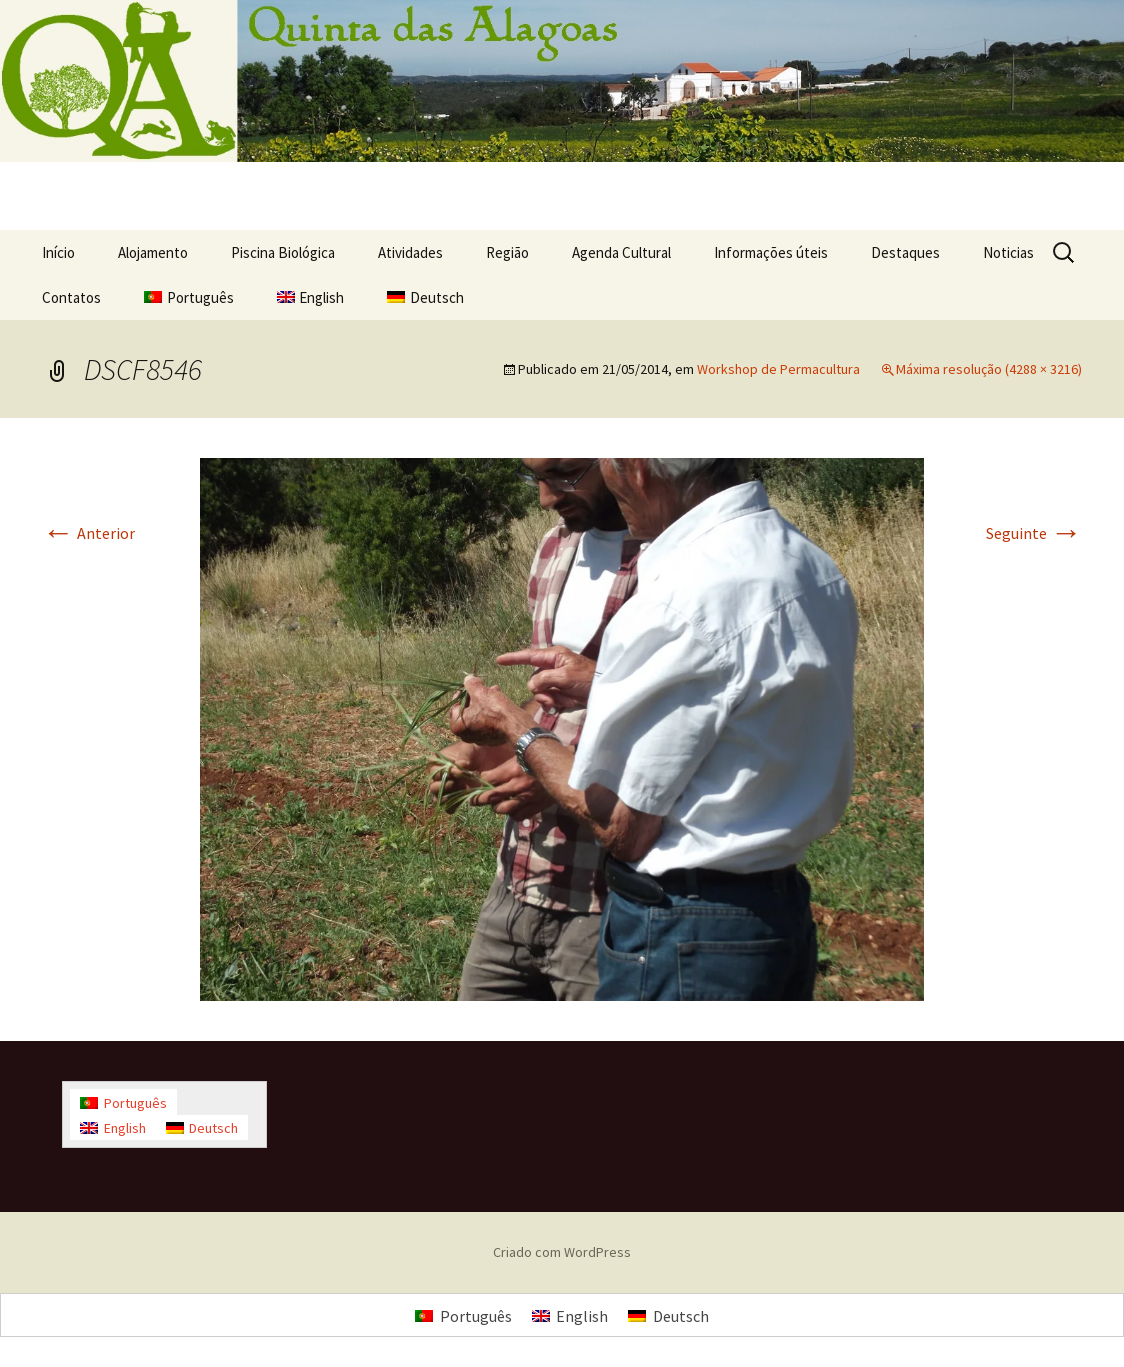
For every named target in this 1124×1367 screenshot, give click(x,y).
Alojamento (153, 252)
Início (58, 252)
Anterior (88, 533)
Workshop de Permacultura (778, 369)
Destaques (905, 252)
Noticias (1008, 252)
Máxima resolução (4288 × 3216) (989, 369)
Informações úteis (771, 252)
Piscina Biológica (283, 252)
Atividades (410, 252)
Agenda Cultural (621, 252)
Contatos (71, 297)
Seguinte (1034, 533)
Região (507, 252)
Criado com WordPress (562, 1252)
